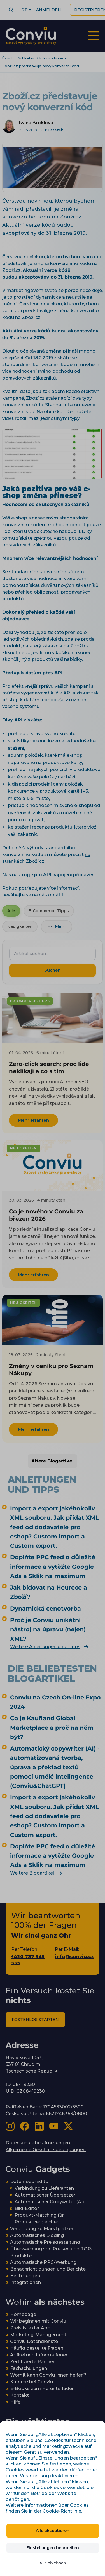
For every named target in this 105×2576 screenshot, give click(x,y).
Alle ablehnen (52, 2562)
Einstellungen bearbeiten (52, 2547)
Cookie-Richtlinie (62, 2511)
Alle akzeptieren (52, 2530)
